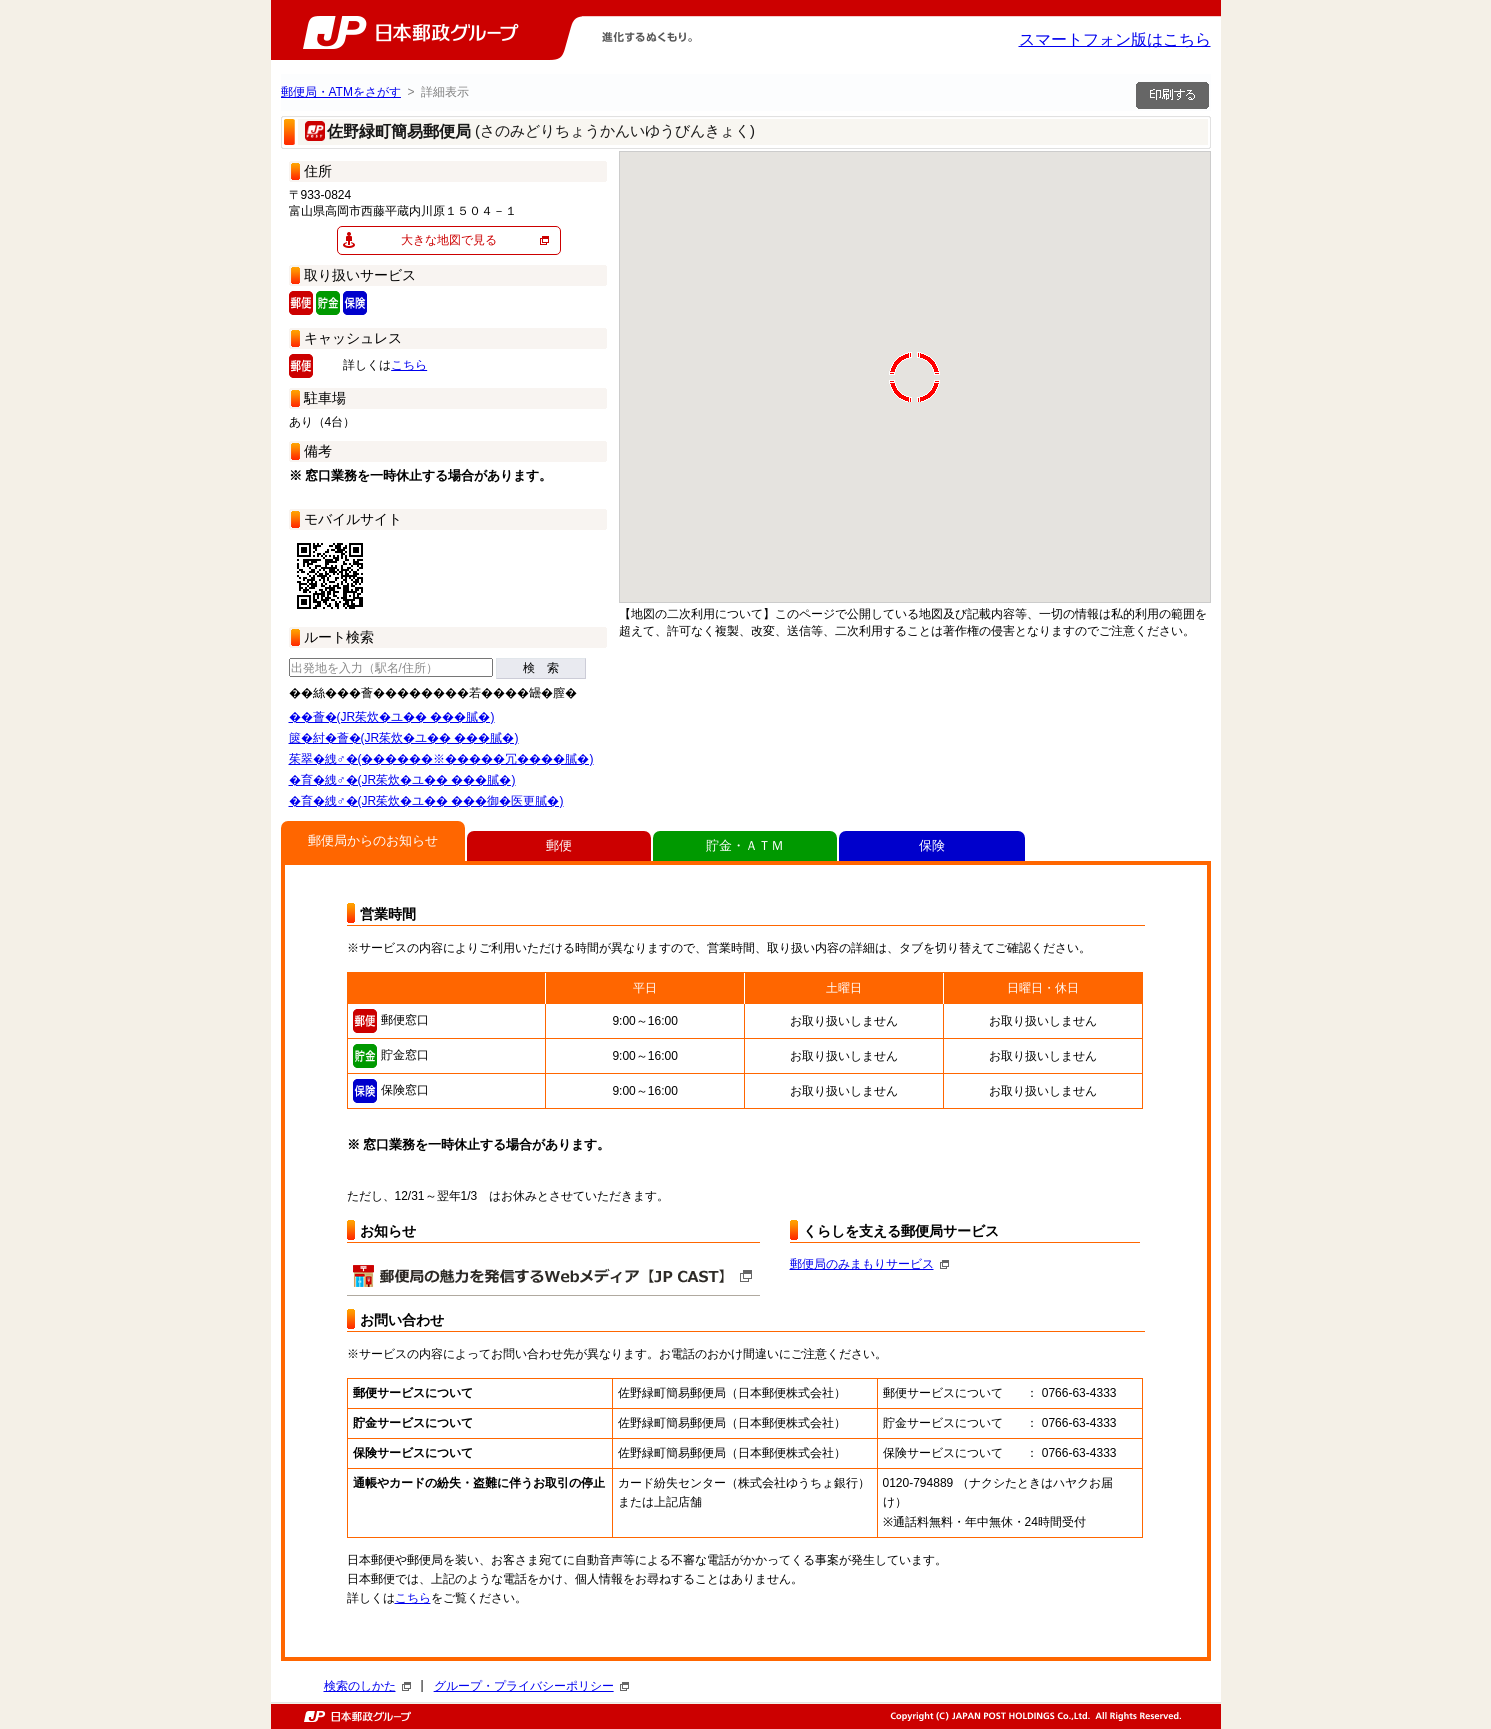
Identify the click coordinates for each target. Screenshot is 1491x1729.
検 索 (541, 668)
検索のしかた (367, 1686)
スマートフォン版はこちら (1115, 39)
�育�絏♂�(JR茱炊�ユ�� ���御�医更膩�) (426, 801)
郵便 (559, 845)
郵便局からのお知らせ (373, 840)
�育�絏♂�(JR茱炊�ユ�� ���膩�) (402, 780)
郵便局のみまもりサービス (869, 1264)
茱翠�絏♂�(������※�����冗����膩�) (441, 759)
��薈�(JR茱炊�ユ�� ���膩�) (392, 717)
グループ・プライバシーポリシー (531, 1686)
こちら (409, 365)
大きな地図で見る (449, 240)
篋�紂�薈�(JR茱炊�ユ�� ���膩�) (404, 738)
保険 (932, 845)
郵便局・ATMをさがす (341, 92)
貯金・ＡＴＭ (745, 845)
